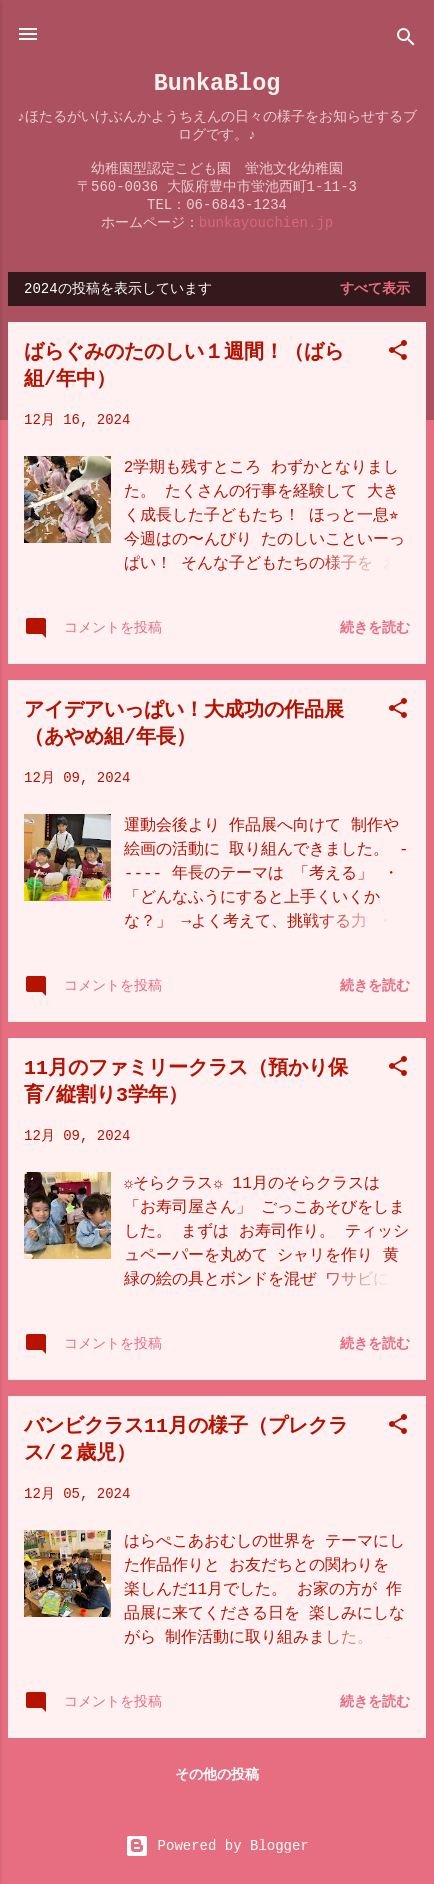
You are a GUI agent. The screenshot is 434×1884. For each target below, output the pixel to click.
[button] (398, 354)
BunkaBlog (217, 83)
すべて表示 (375, 289)
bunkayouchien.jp (266, 223)
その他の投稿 (217, 1775)
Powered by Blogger (217, 1846)
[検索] (406, 40)
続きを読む (375, 628)
